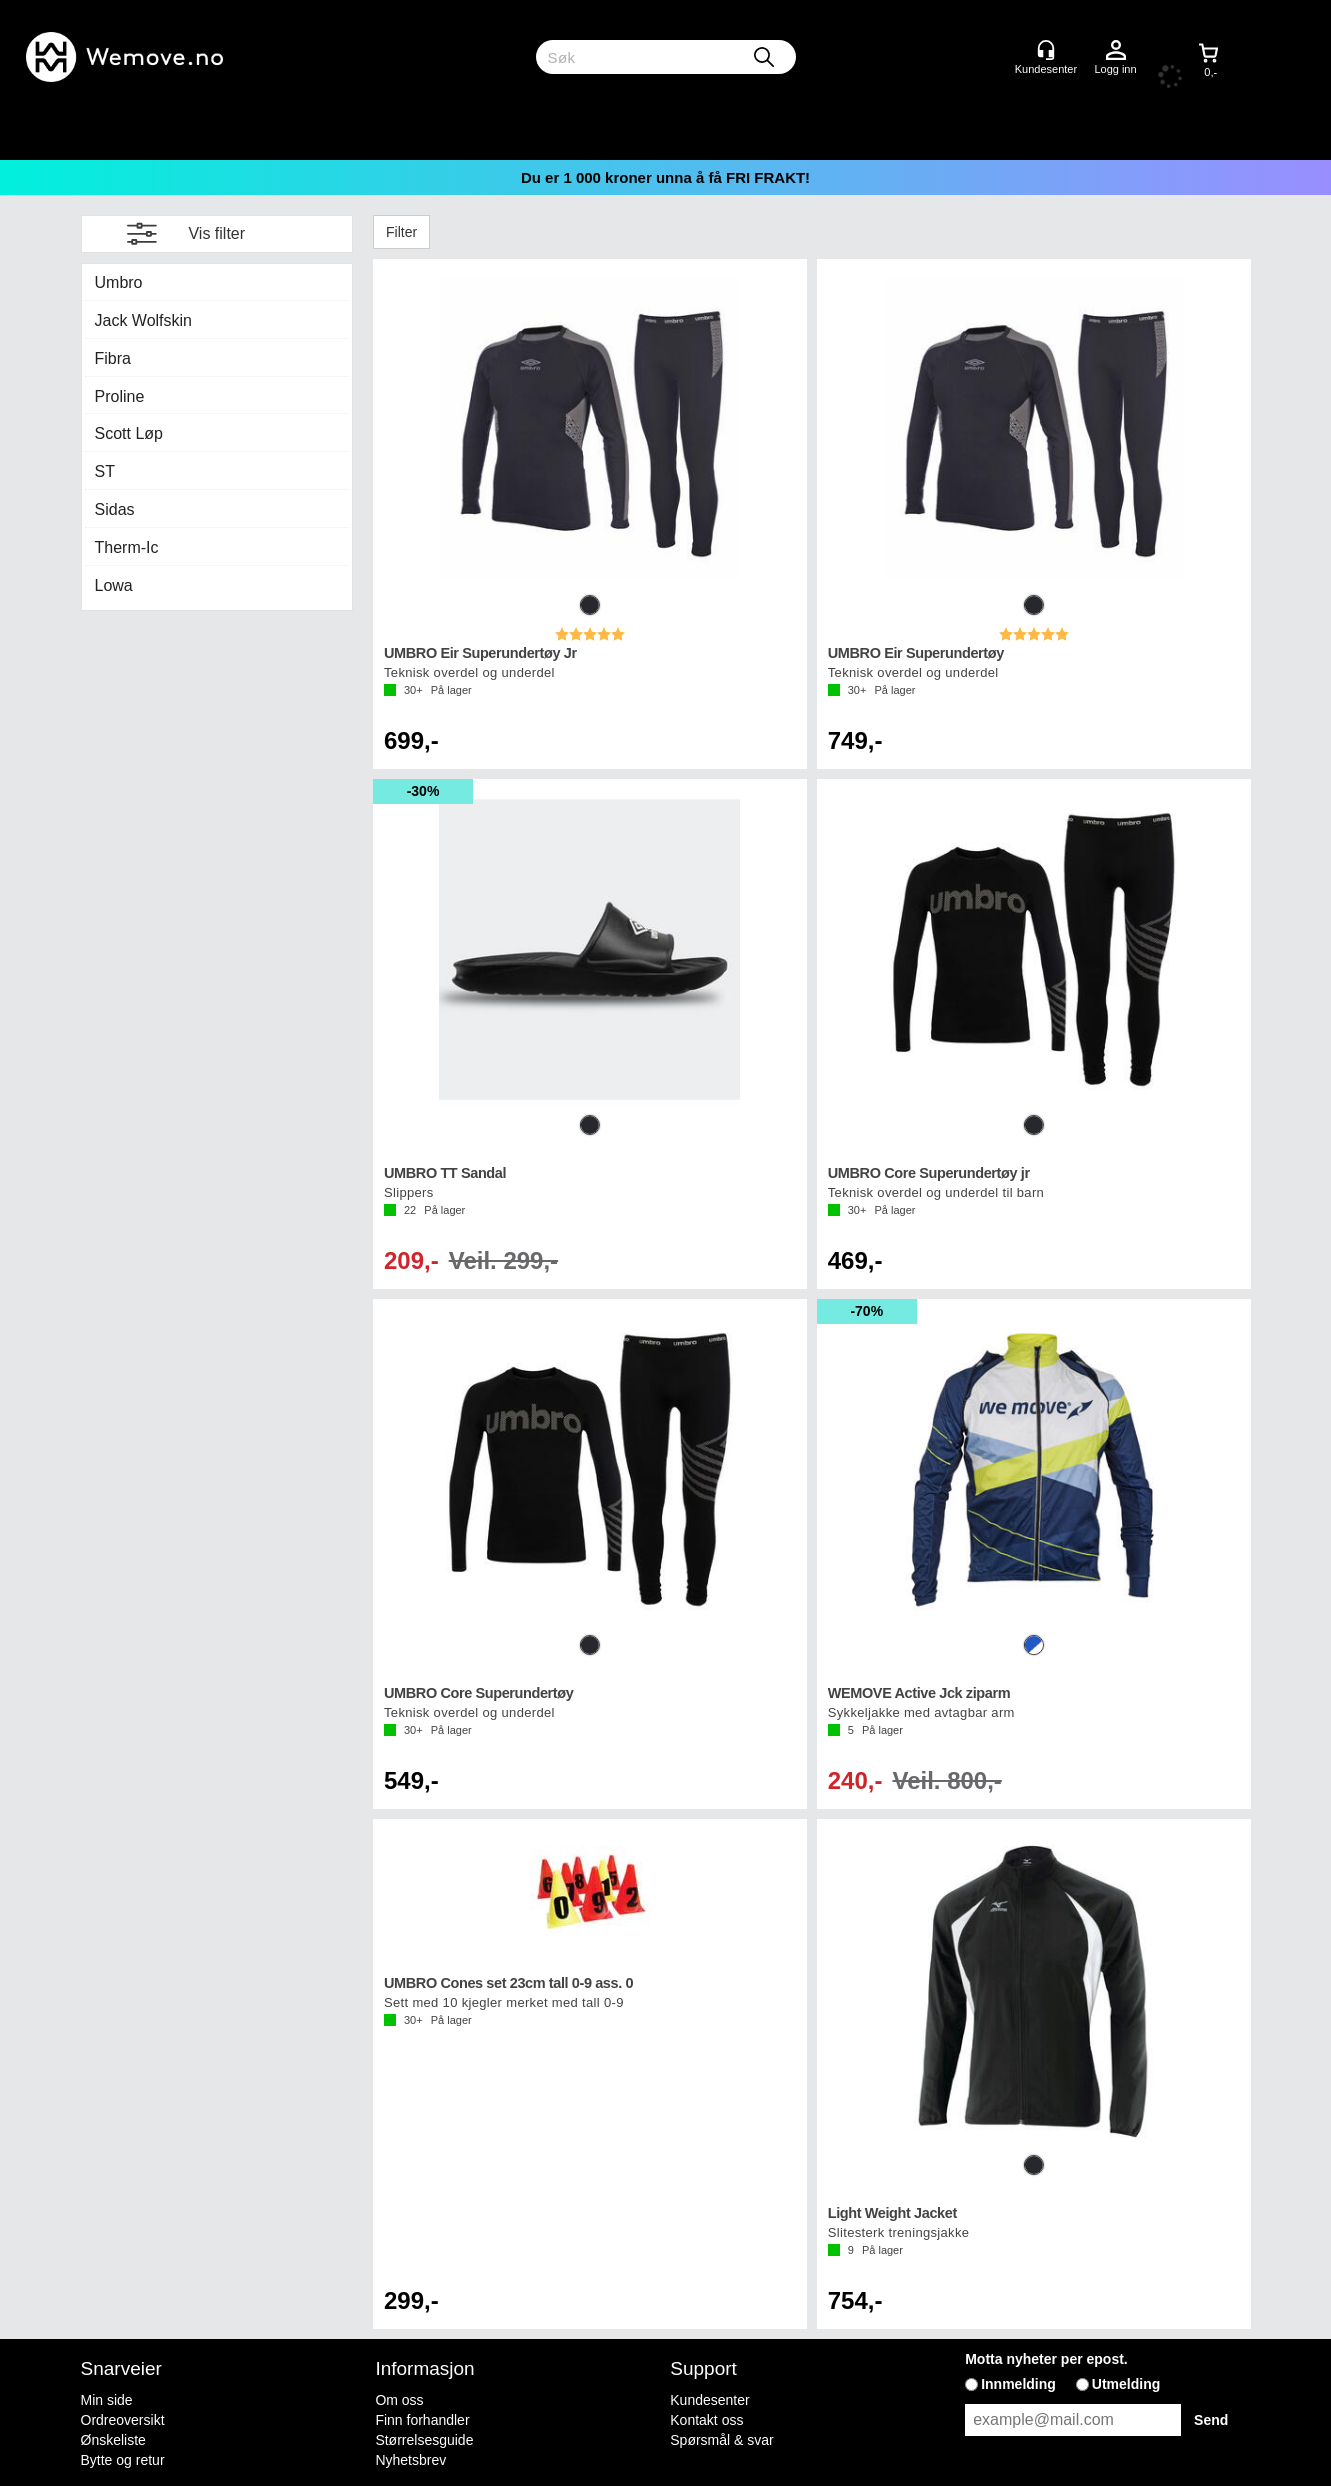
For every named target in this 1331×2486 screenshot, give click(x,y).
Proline (120, 396)
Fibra (113, 358)
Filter (401, 232)
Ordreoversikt (123, 2420)
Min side (107, 2400)
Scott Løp (129, 433)
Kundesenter (709, 2400)
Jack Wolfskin (144, 320)
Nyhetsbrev (410, 2460)
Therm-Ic (127, 547)
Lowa (114, 585)
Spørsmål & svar (721, 2440)
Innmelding (1018, 2384)
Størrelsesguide (424, 2440)
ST (105, 471)
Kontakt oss (706, 2420)
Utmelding (1126, 2384)
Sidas (115, 509)
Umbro (119, 282)
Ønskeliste (113, 2440)
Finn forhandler (422, 2420)
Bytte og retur (123, 2460)
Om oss (399, 2400)
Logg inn (1116, 51)
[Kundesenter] (1046, 50)
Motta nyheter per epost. (1046, 2359)
